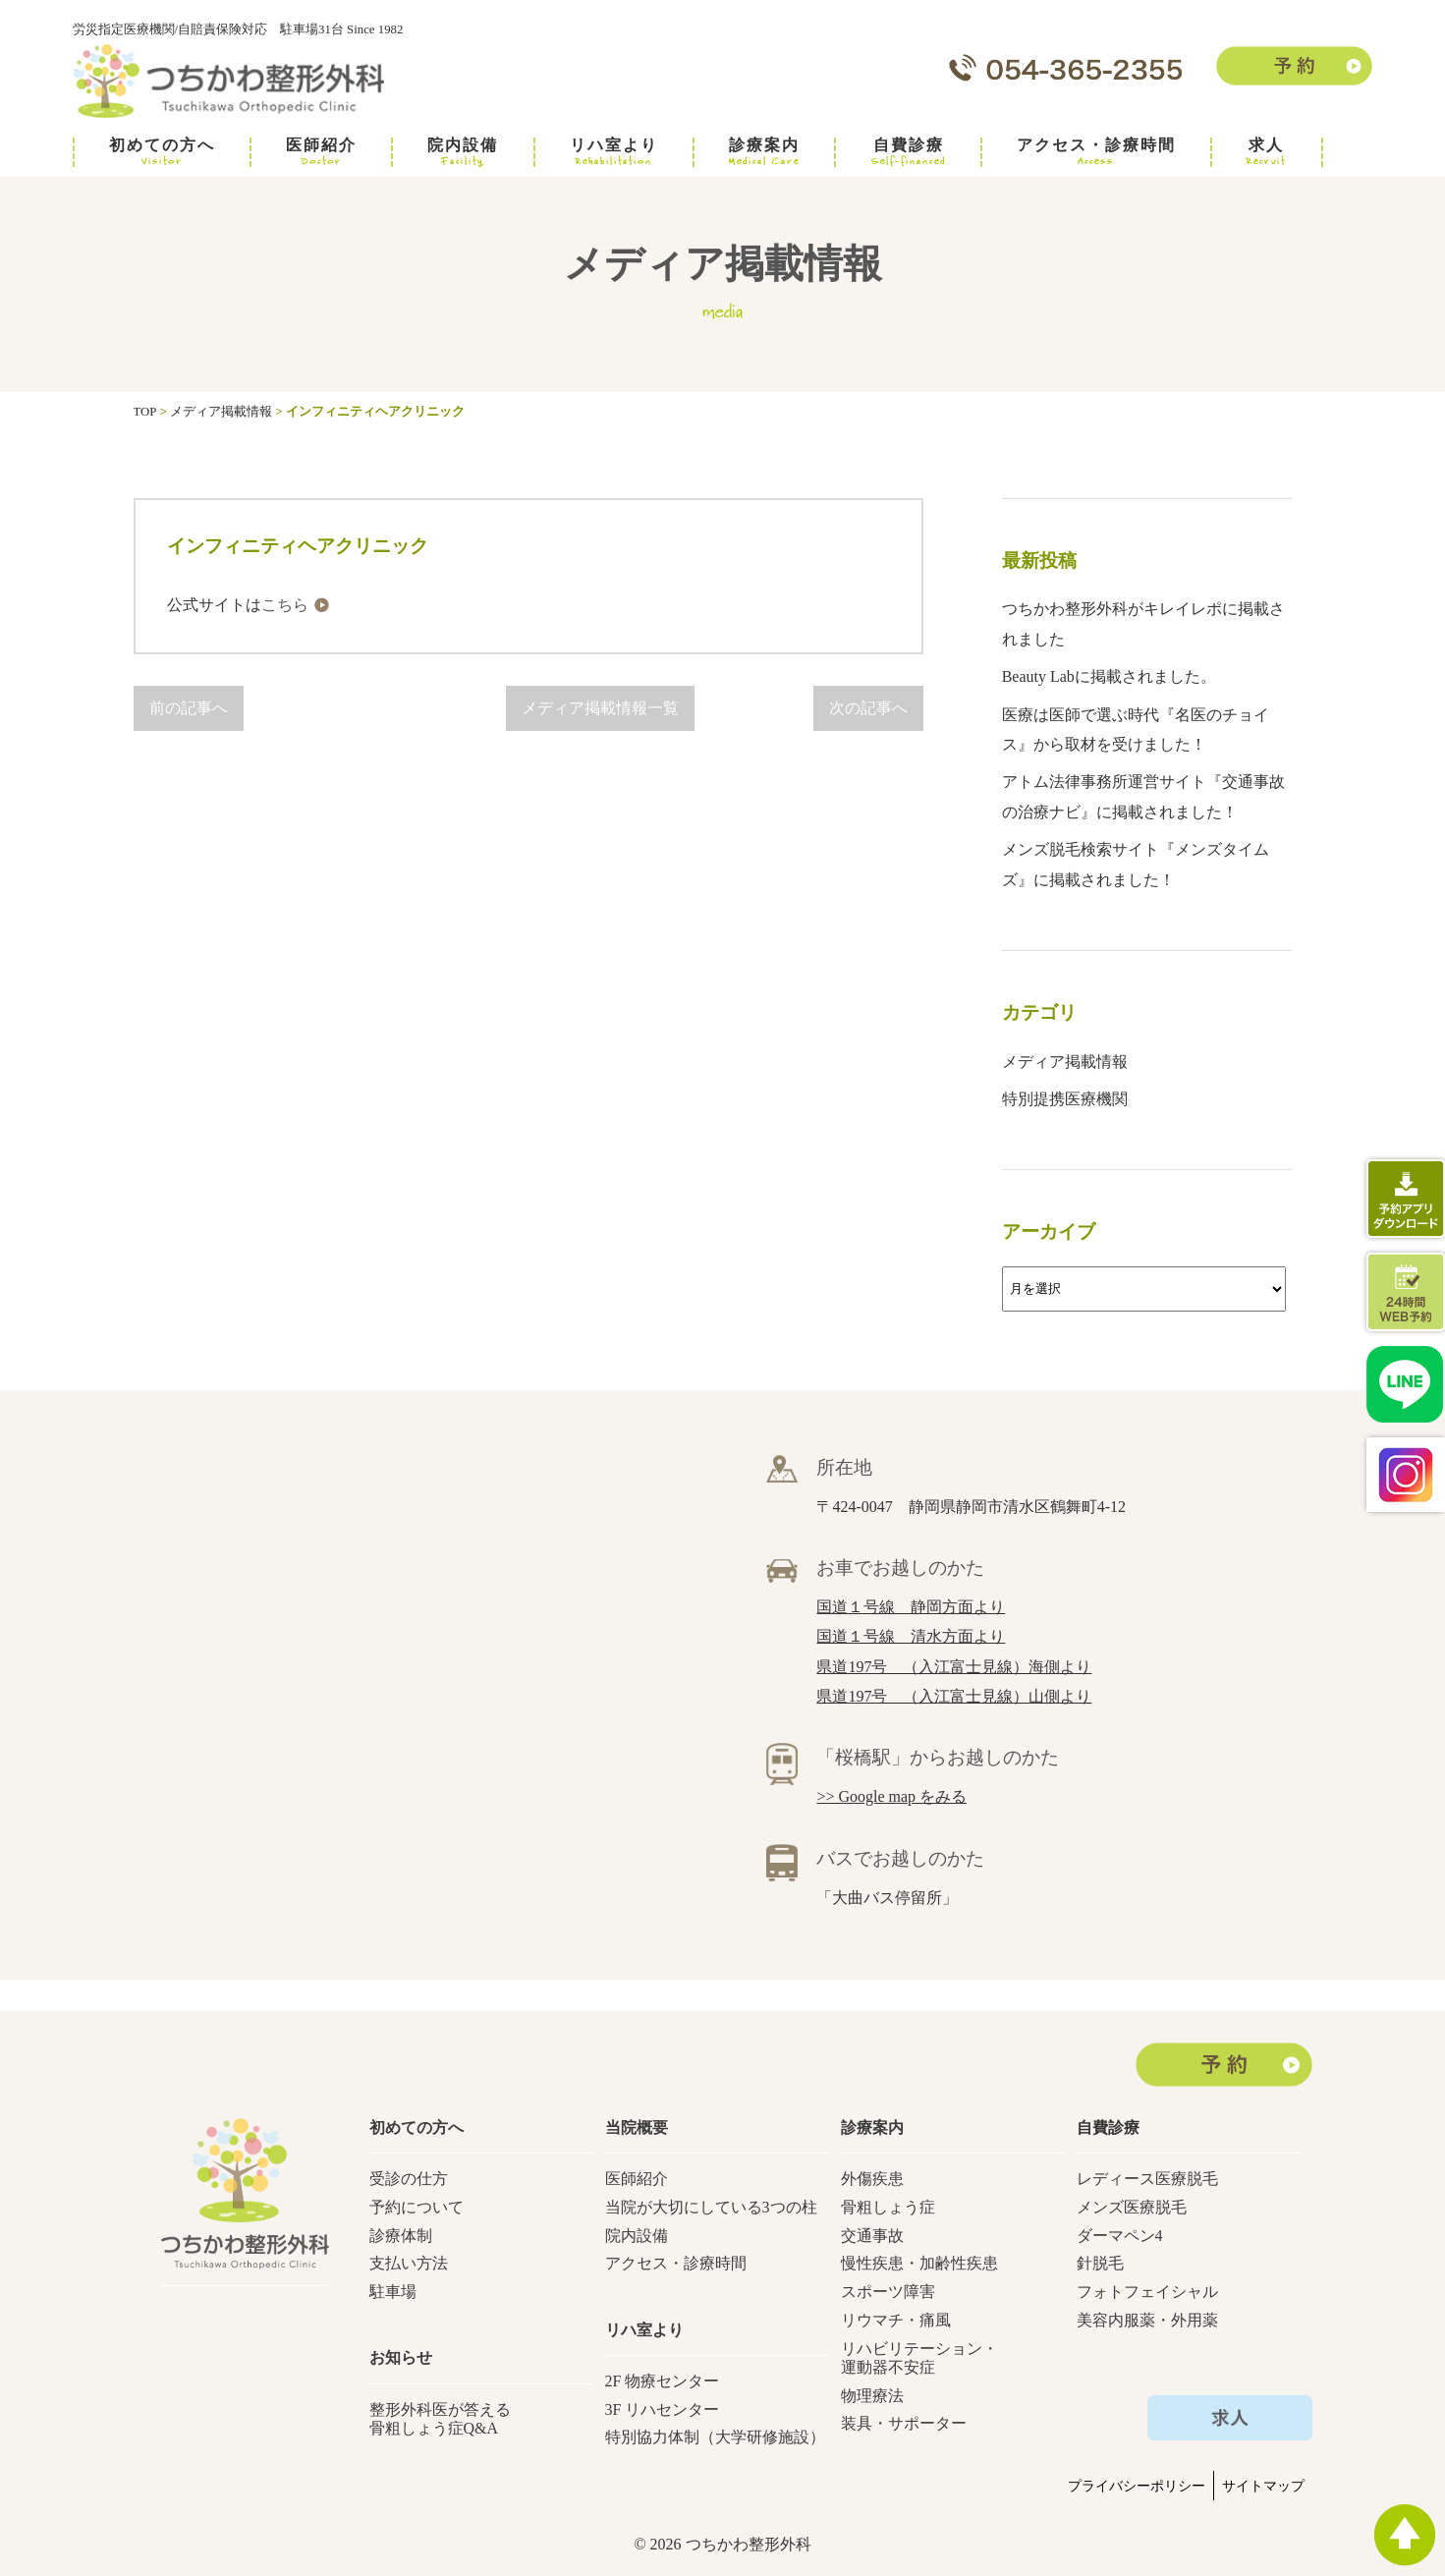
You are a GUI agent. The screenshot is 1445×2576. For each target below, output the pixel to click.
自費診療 (908, 152)
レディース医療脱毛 (1147, 2178)
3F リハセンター (662, 2409)
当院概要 (636, 2127)
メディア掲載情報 (1065, 1061)
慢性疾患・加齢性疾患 (919, 2263)
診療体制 (400, 2235)
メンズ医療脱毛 (1132, 2207)
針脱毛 (1100, 2263)
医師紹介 (321, 152)
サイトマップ (1263, 2485)
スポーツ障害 (888, 2291)
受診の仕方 (408, 2178)
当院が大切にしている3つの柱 (711, 2207)
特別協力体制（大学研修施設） (715, 2437)
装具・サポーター (904, 2423)
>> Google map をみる (891, 1796)
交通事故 (872, 2235)
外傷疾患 (872, 2178)
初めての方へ (162, 152)
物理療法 (872, 2395)
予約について (416, 2207)
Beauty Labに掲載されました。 (1109, 676)
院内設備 (462, 152)
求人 (1266, 152)
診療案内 (764, 152)
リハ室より (614, 152)
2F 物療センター (662, 2381)
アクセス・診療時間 (1096, 152)
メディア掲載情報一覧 (600, 708)
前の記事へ (188, 708)
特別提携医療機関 (1065, 1099)
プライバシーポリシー (1136, 2485)
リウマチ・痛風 (896, 2320)
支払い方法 (408, 2263)
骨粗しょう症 (888, 2207)
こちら (284, 604)
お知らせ (400, 2357)
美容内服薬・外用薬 (1147, 2320)
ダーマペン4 (1120, 2235)
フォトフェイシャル (1147, 2291)
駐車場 (393, 2291)
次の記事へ (868, 708)
